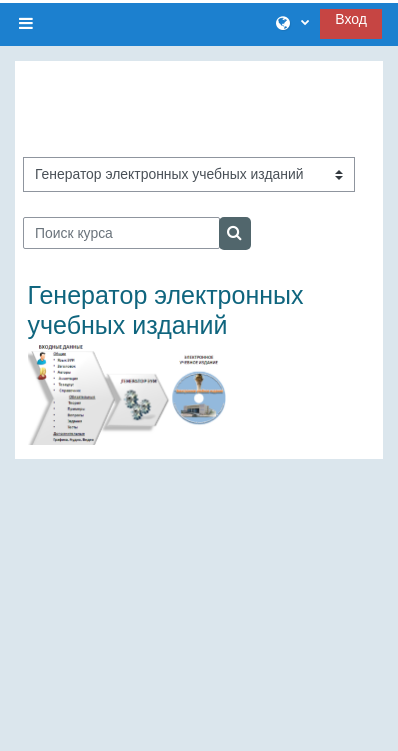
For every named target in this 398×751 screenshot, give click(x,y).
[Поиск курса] (122, 233)
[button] (292, 23)
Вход (351, 19)
